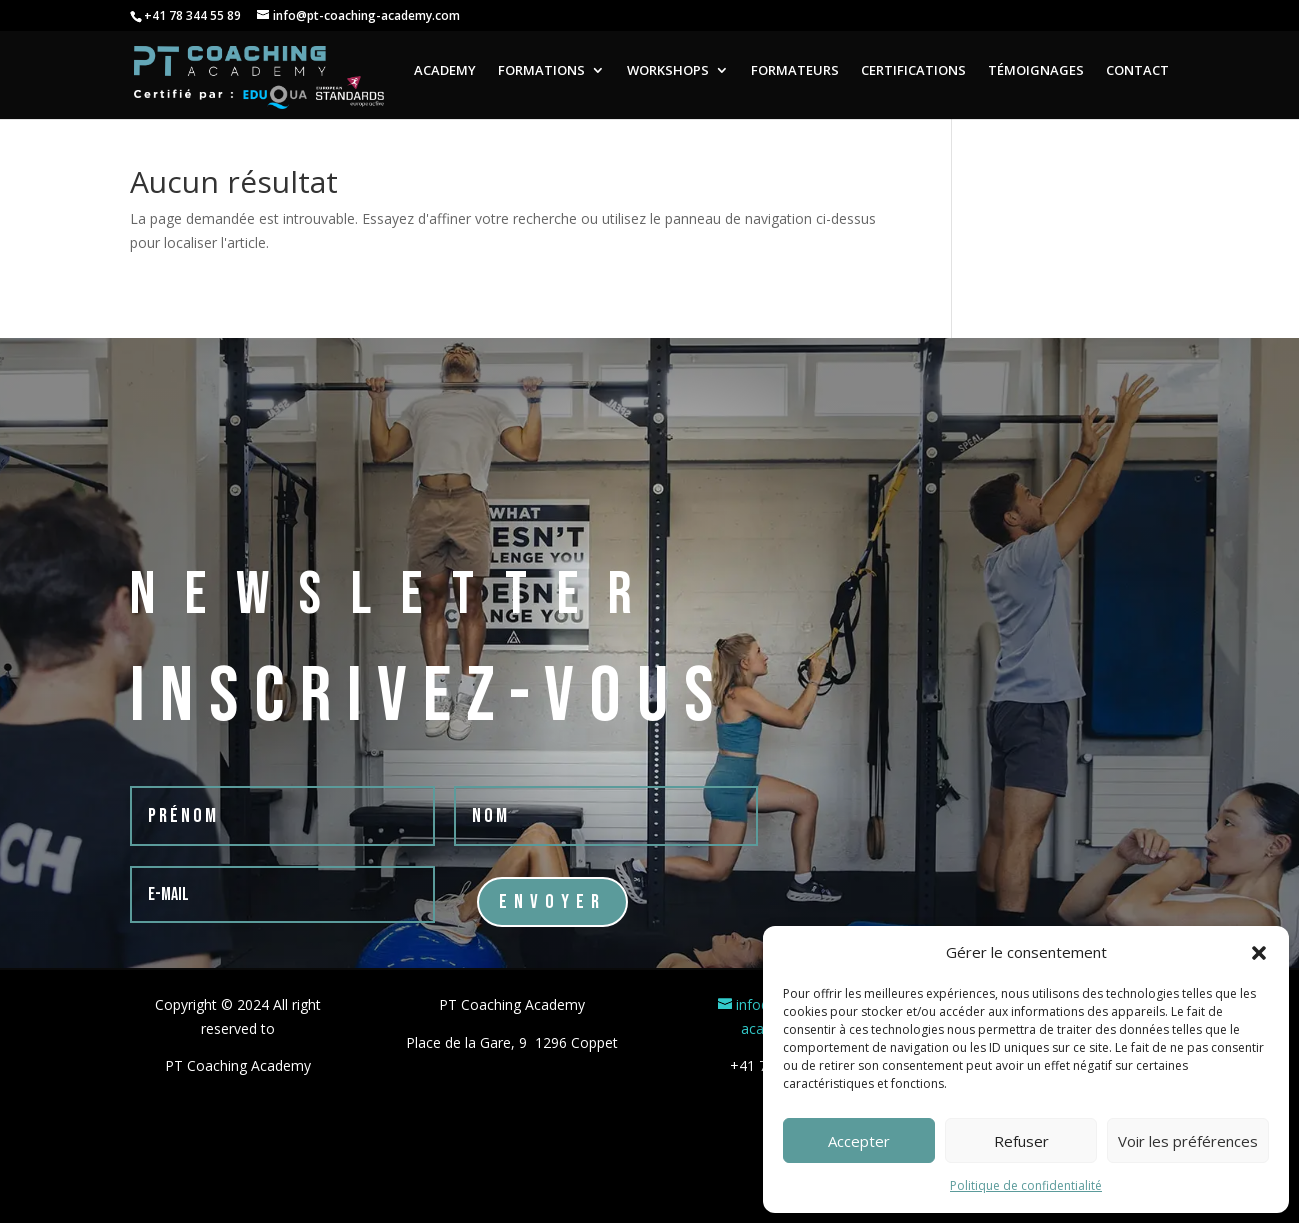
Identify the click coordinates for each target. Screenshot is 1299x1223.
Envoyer (552, 902)
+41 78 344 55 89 (192, 15)
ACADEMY (445, 71)
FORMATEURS (795, 71)
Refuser (1021, 1141)
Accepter (859, 1141)
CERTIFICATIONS (913, 71)
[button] (1259, 953)
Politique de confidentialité (1026, 1185)
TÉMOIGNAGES (1036, 71)
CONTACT (1137, 71)
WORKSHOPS (668, 71)
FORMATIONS (541, 71)
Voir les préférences (1188, 1141)
